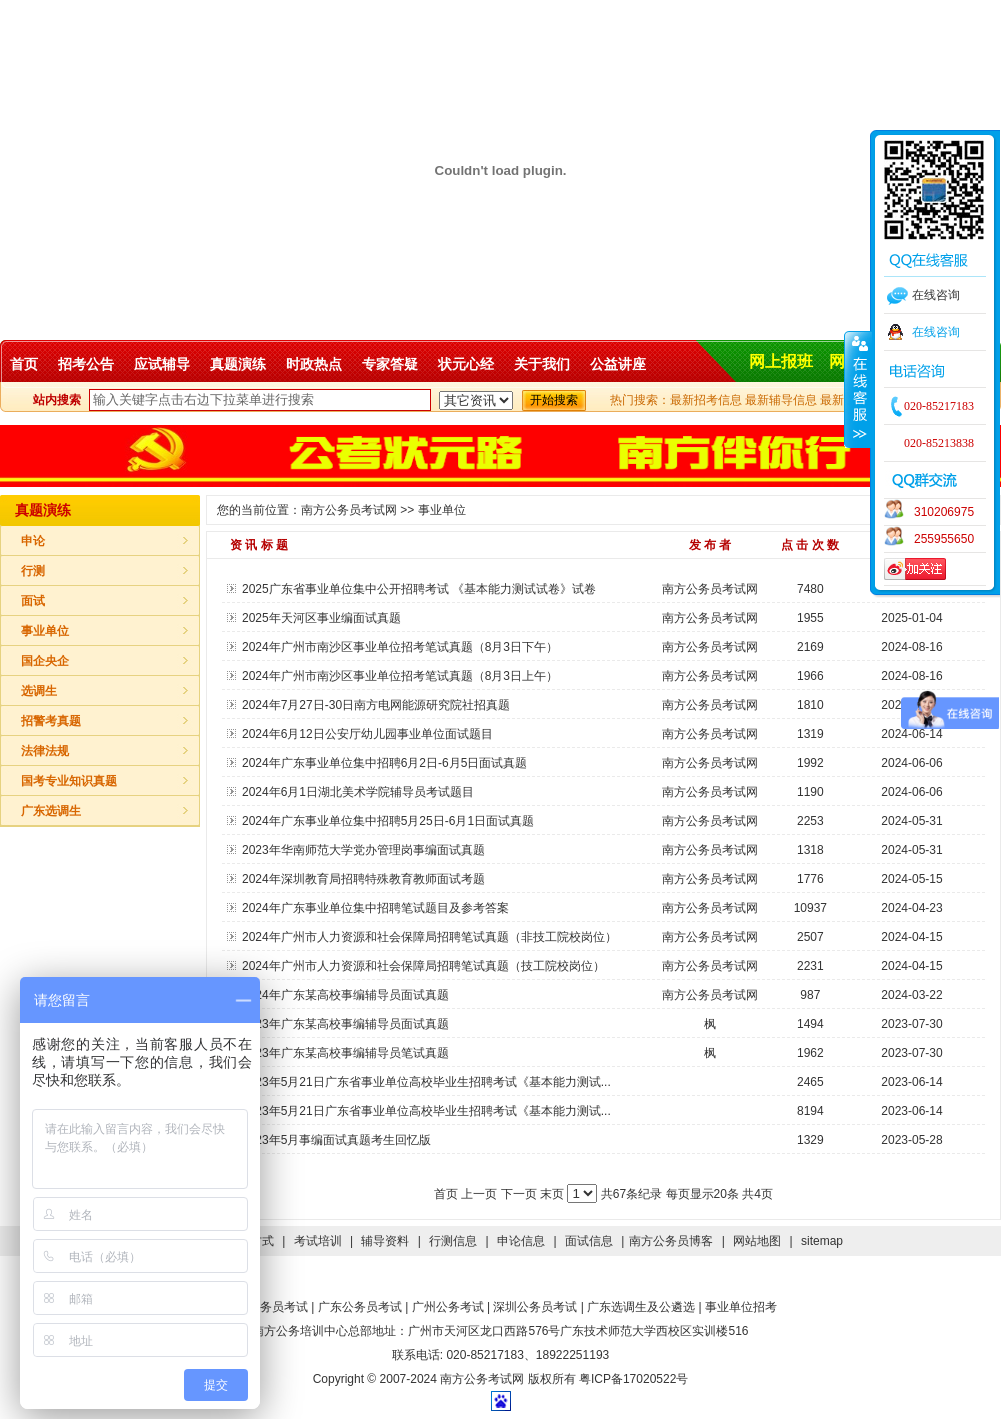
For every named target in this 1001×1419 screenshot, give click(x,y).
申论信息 (521, 1241)
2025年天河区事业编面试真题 (321, 618)
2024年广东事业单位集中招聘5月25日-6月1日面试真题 (388, 821)
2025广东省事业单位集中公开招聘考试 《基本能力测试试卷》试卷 (419, 589)
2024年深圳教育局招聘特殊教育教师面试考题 (363, 879)
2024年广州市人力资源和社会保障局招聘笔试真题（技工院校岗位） (423, 966)
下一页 (520, 1194)
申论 (33, 541)
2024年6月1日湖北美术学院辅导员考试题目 (358, 792)
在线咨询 (936, 332)
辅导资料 (385, 1241)
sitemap (822, 1241)
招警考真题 (51, 721)
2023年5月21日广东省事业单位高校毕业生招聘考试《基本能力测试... (426, 1082)
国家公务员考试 (266, 1307)
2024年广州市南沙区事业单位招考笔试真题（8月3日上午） (400, 676)
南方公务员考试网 (349, 510)
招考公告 (86, 364)
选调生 (39, 691)
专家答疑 (390, 364)
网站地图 (757, 1241)
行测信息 (453, 1241)
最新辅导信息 (781, 400)
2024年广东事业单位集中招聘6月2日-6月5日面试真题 (384, 763)
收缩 (858, 389)
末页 (553, 1194)
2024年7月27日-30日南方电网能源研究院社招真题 (376, 705)
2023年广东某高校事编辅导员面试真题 (345, 1024)
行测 (33, 571)
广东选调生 (51, 811)
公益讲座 (618, 364)
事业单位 (45, 631)
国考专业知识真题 (69, 781)
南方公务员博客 (671, 1241)
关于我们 (542, 364)
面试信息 (589, 1241)
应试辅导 (162, 364)
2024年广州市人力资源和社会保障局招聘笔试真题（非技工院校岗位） (429, 937)
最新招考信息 (706, 400)
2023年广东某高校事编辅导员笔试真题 (345, 1053)
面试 (33, 601)
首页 (24, 364)
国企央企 (45, 661)
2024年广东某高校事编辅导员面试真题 (345, 995)
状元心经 (466, 364)
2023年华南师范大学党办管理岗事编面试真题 (363, 850)
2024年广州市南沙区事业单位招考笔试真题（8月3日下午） (400, 647)
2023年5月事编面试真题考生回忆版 (336, 1140)
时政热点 (314, 364)
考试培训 (318, 1241)
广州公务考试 (448, 1307)
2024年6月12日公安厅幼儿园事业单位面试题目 (367, 734)
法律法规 (45, 751)
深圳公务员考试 (535, 1307)
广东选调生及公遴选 (641, 1307)
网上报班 (781, 361)
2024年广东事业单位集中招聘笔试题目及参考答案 (375, 908)
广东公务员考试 (360, 1307)
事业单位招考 (741, 1307)
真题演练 (238, 364)
